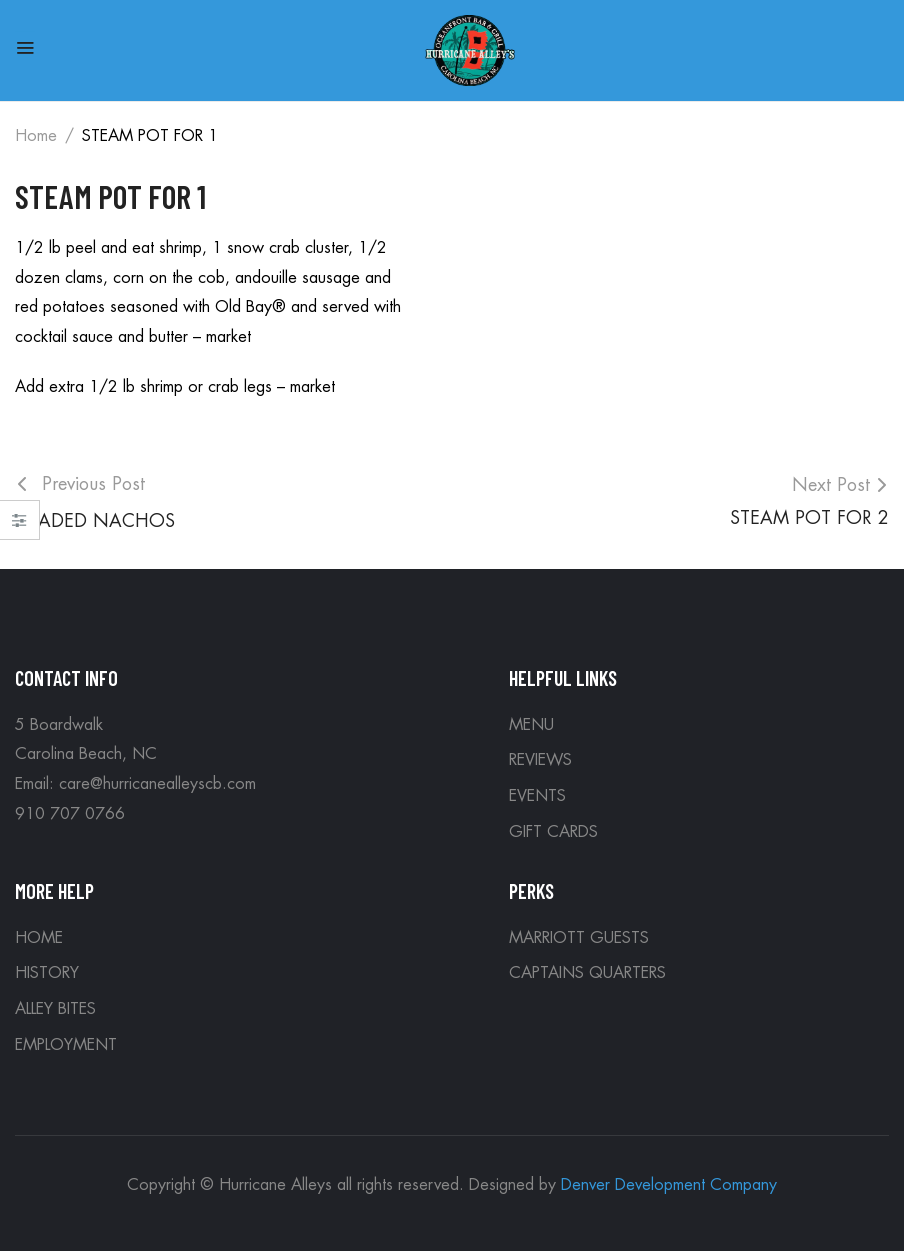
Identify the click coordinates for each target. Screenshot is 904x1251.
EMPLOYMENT (66, 1045)
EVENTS (537, 796)
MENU (531, 725)
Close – (19, 526)
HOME (39, 938)
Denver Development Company (669, 1185)
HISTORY (47, 973)
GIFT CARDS (553, 832)
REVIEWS (540, 760)
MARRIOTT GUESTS (579, 938)
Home (36, 136)
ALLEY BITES (55, 1009)
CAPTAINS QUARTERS (587, 973)
